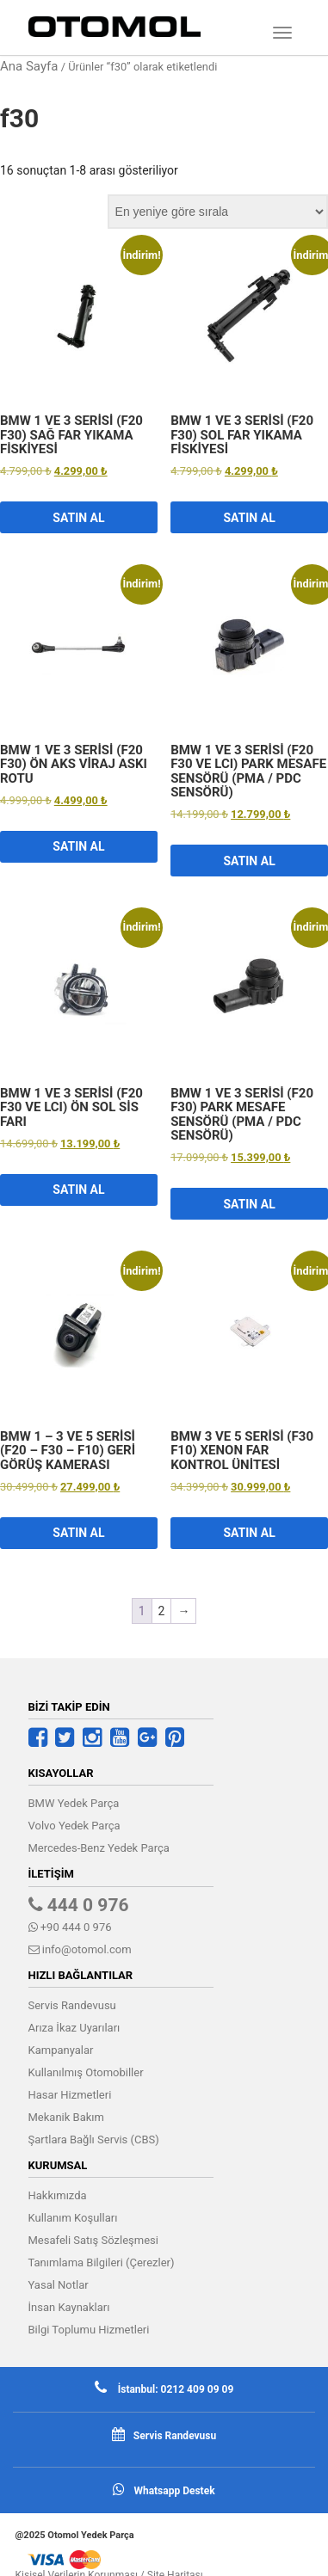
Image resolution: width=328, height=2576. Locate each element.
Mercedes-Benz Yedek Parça (99, 1847)
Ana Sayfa (29, 66)
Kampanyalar (61, 2050)
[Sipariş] (218, 211)
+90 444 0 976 (70, 1927)
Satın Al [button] (78, 518)
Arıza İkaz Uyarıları (74, 2027)
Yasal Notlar (58, 2284)
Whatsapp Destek (173, 2491)
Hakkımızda (57, 2195)
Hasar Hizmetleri (70, 2094)
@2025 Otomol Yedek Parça (74, 2535)
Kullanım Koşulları (73, 2217)
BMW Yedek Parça (74, 1803)
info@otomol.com (80, 1949)
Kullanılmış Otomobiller (86, 2072)
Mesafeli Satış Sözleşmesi (93, 2240)
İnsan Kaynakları (69, 2307)
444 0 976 (78, 1905)
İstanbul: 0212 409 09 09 (174, 2389)
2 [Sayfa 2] (161, 1611)
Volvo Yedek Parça (74, 1825)
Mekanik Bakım (66, 2117)
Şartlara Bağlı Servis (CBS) (93, 2139)
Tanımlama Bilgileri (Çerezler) (101, 2262)
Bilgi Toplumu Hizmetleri (89, 2329)
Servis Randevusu (72, 2005)
